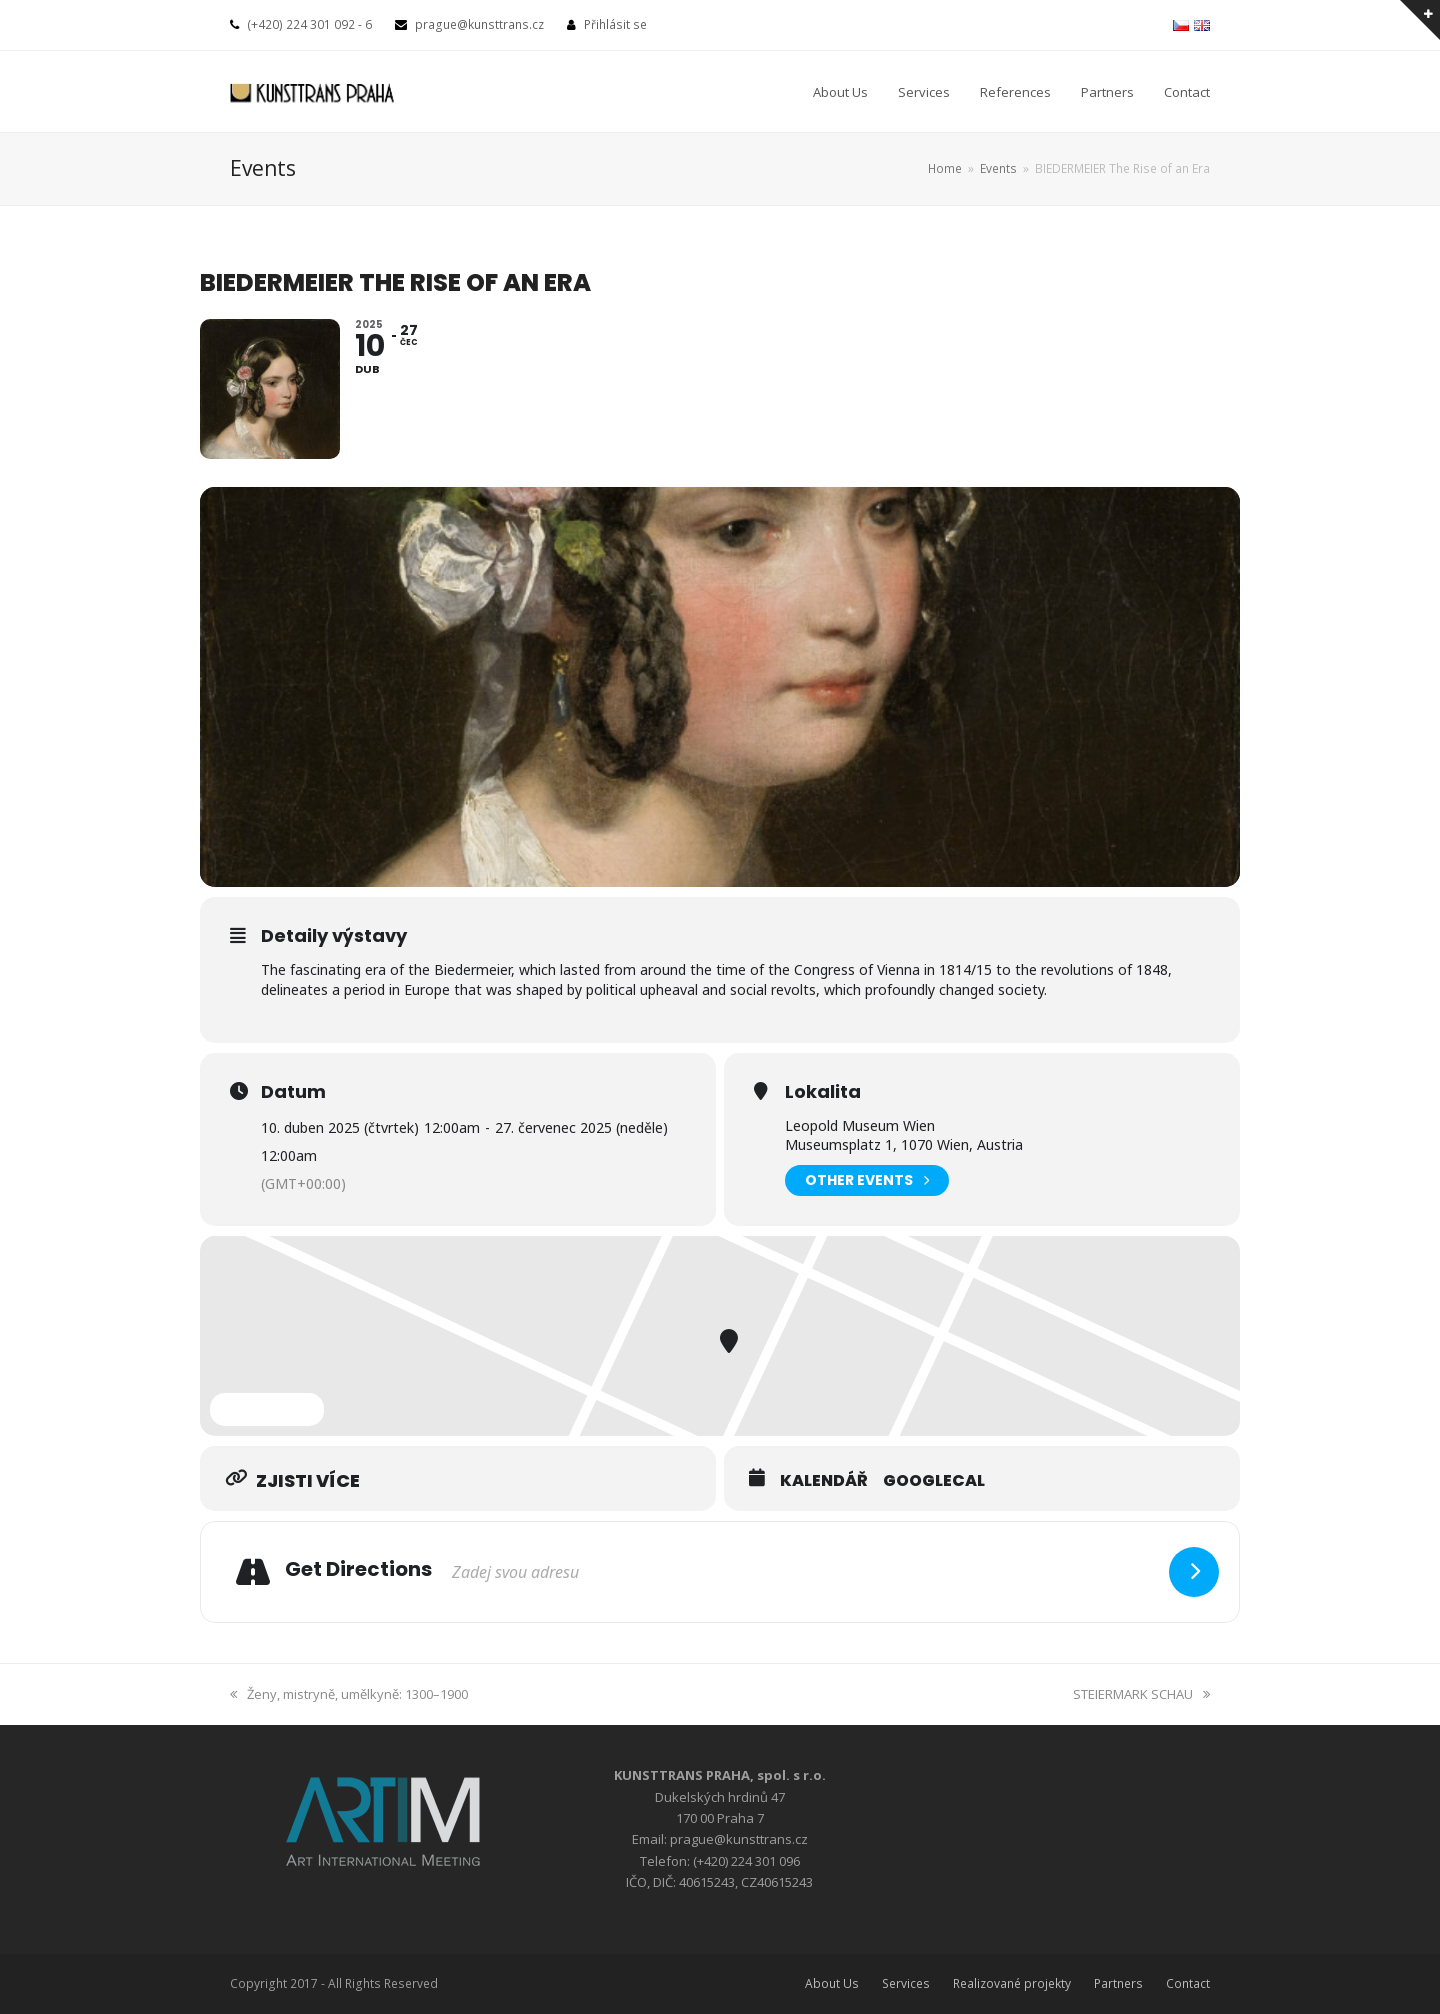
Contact (1188, 1983)
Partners (1118, 1983)
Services (906, 1983)
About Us (832, 1983)
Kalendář (824, 1481)
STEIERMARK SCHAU (1141, 1694)
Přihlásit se (615, 24)
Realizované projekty (1012, 1983)
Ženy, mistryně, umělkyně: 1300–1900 (349, 1694)
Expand (267, 1409)
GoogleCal (934, 1481)
